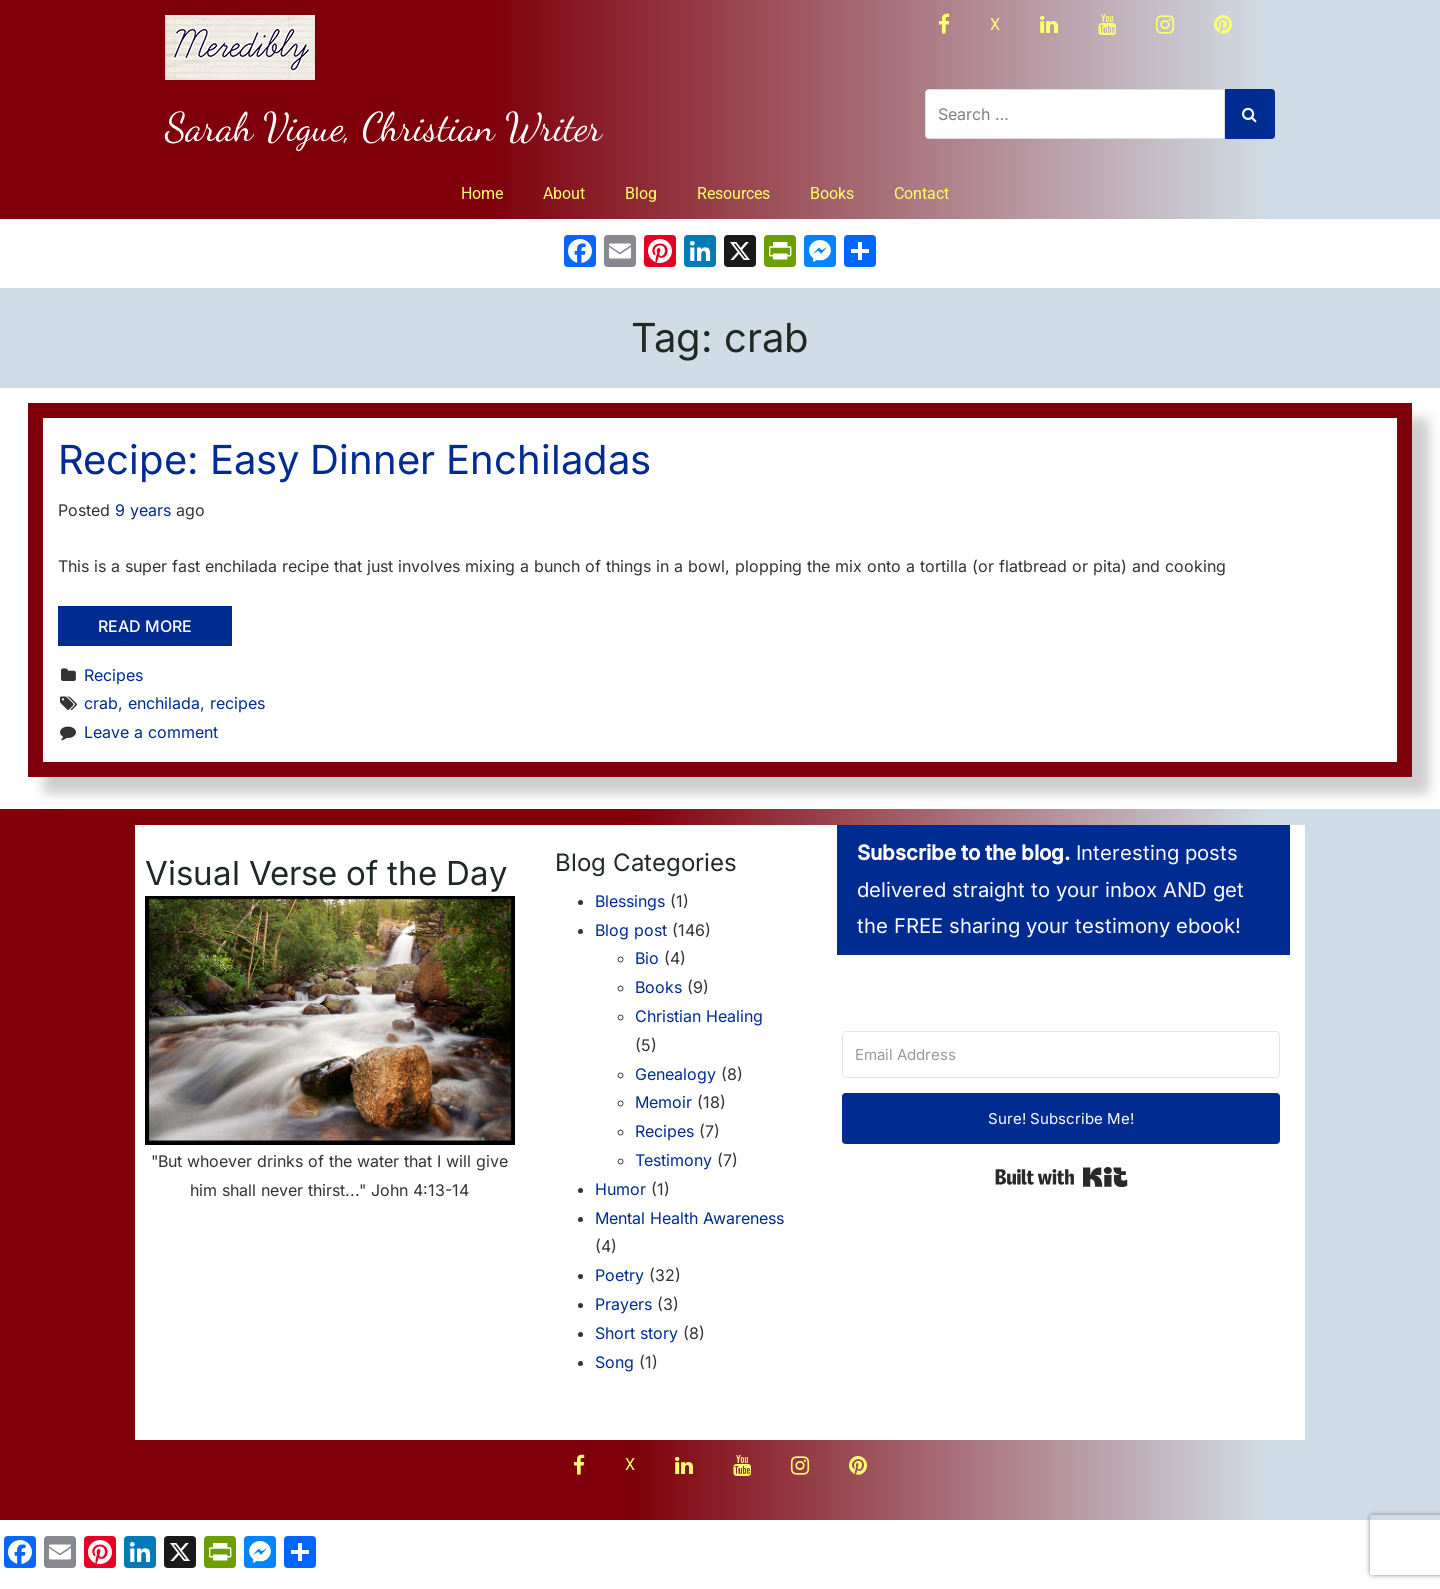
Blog (641, 193)
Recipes (113, 675)
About (564, 193)
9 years (143, 510)
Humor (620, 1189)
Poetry (619, 1275)
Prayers (623, 1304)
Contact (921, 193)
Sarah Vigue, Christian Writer (383, 127)
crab (101, 703)
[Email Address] (1061, 1054)
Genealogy (675, 1074)
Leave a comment (151, 732)
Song (614, 1362)
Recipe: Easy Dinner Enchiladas (354, 459)
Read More (145, 626)
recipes (237, 703)
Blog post (631, 930)
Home (482, 193)
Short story (636, 1333)
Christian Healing (699, 1016)
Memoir (663, 1102)
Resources (733, 193)
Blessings (630, 901)
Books (832, 193)
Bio (647, 958)
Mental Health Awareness (689, 1218)
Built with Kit (1061, 1177)
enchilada (164, 703)
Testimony (673, 1160)
